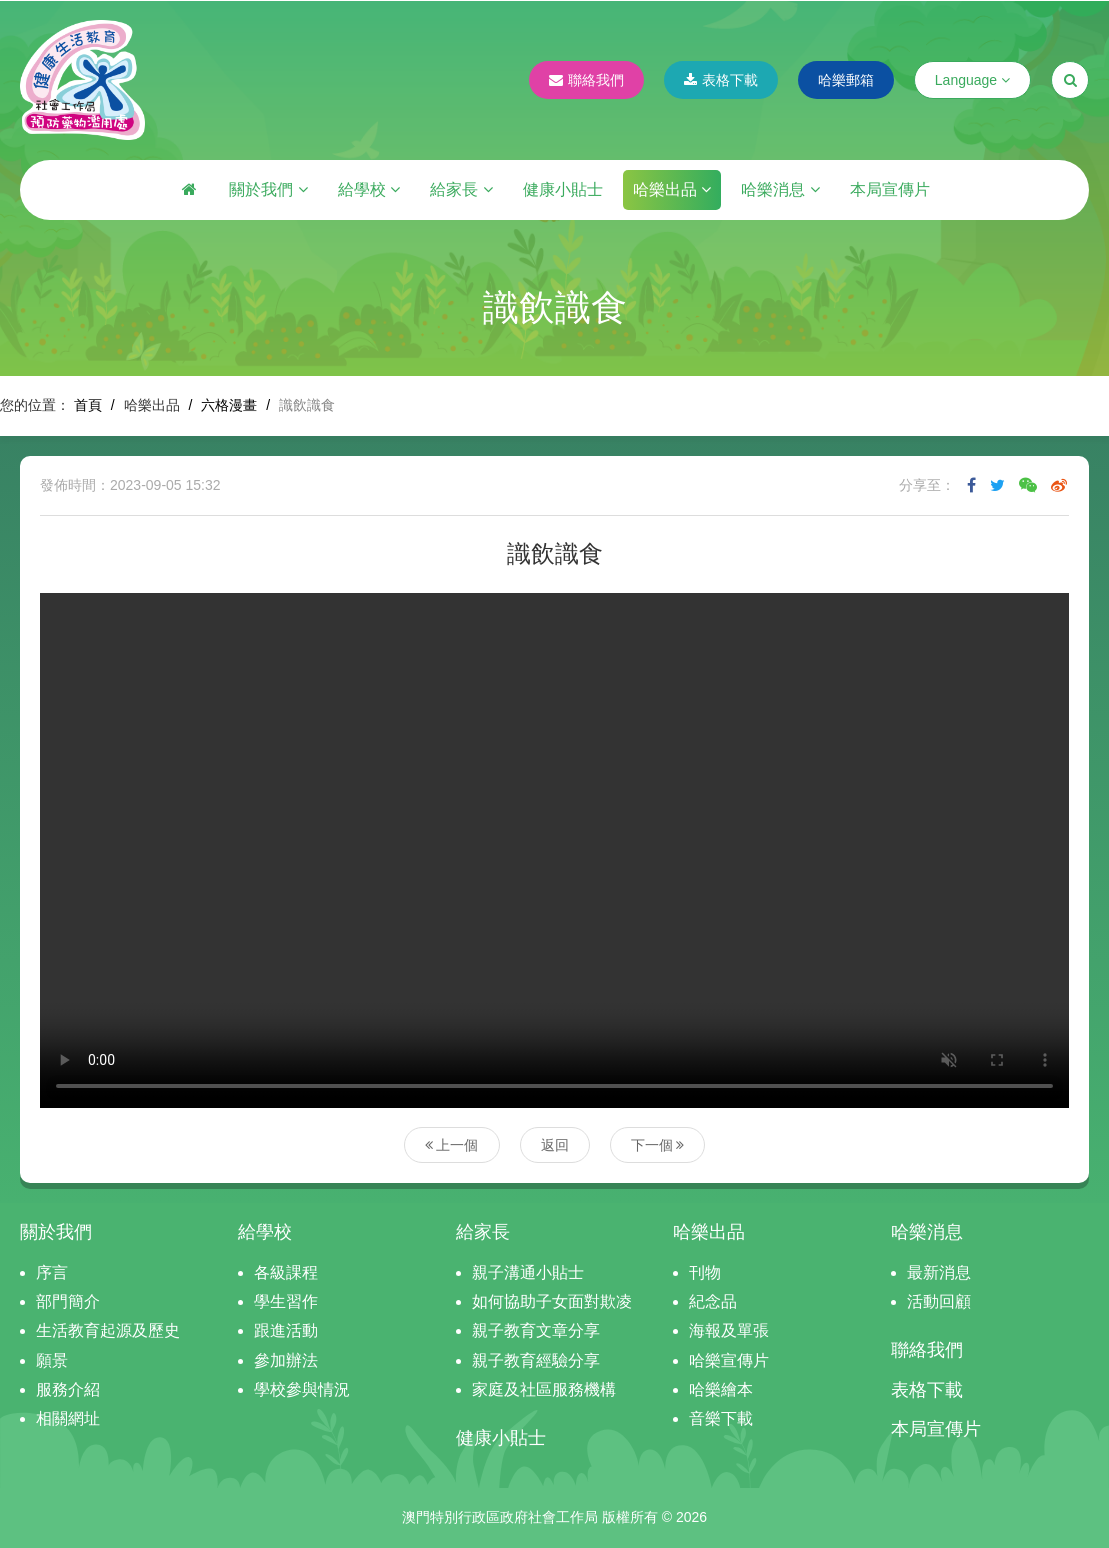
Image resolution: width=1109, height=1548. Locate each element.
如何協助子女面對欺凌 (552, 1301)
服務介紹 (68, 1389)
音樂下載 (721, 1418)
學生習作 (286, 1301)
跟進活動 (286, 1330)
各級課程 (286, 1272)
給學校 (369, 189)
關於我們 (268, 189)
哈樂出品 (672, 189)
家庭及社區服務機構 (544, 1389)
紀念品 (713, 1301)
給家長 (461, 189)
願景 (52, 1360)
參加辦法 (286, 1360)
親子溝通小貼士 (528, 1272)
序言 (52, 1272)
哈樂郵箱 (846, 80)
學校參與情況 (302, 1389)
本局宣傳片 (890, 189)
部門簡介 (68, 1301)
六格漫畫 (229, 405)
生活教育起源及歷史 (108, 1330)
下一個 (658, 1145)
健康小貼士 (563, 189)
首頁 (88, 405)
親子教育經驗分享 (536, 1360)
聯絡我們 (586, 80)
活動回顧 (939, 1301)
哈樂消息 (780, 189)
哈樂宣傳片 (729, 1360)
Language (972, 80)
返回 (555, 1145)
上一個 (452, 1145)
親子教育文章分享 (536, 1330)
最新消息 (939, 1272)
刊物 (705, 1272)
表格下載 (721, 80)
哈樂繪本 (721, 1389)
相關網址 (68, 1418)
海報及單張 (729, 1330)
